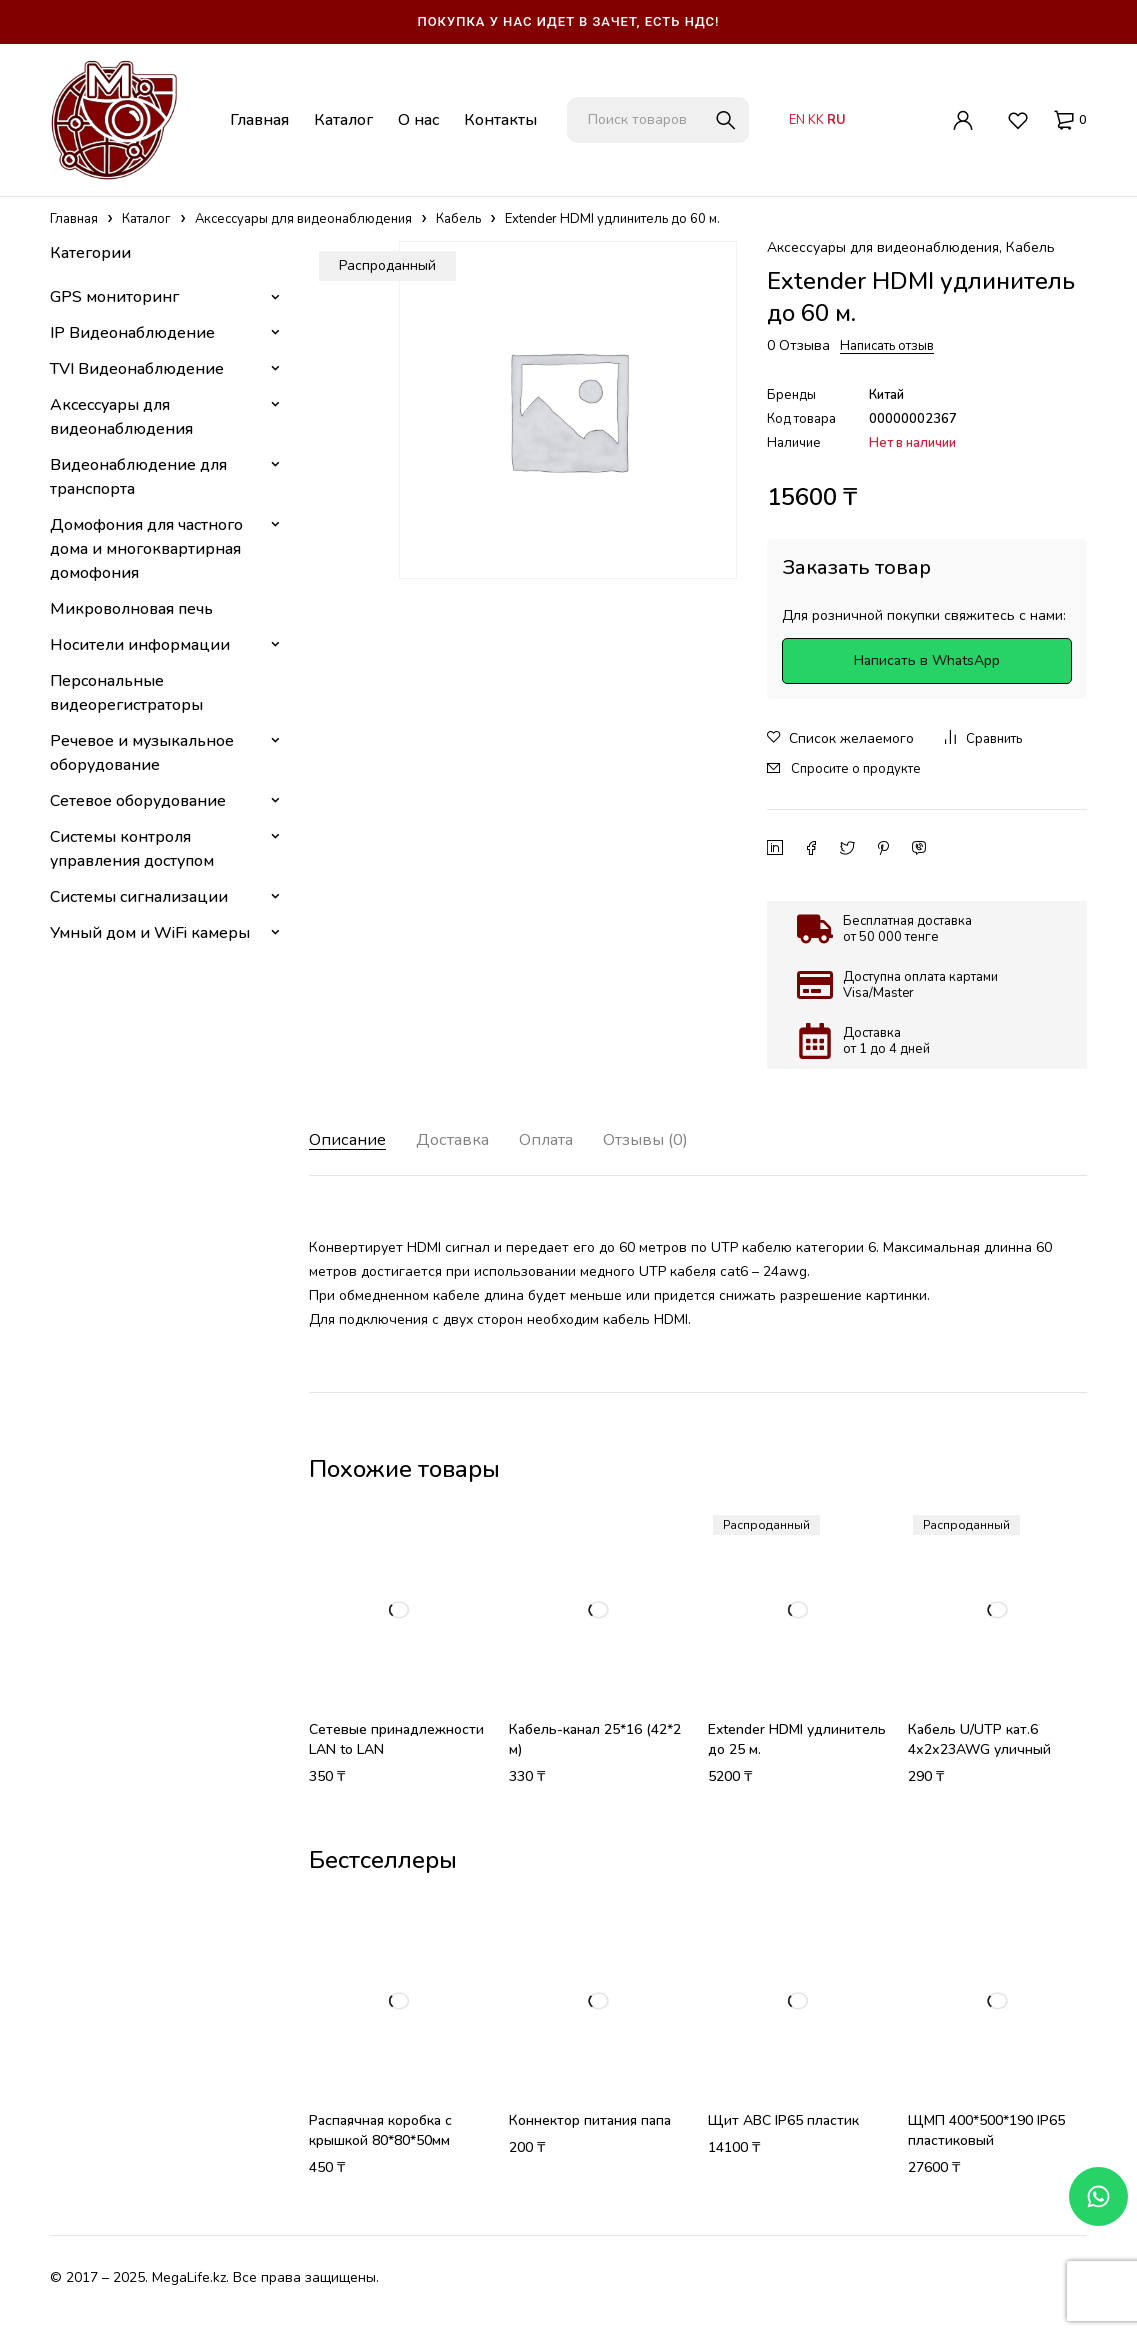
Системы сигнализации (139, 897)
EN (797, 120)
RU (836, 120)
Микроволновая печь (131, 609)
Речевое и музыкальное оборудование (142, 753)
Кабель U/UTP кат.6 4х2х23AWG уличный (979, 1739)
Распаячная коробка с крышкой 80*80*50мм (380, 2130)
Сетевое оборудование (138, 801)
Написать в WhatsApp (927, 660)
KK (816, 120)
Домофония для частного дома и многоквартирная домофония (146, 549)
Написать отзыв (887, 346)
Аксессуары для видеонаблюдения (303, 219)
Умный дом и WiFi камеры (150, 933)
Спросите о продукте (856, 769)
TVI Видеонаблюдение (137, 369)
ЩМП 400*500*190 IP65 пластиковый (986, 2130)
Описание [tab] (351, 1140)
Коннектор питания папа (590, 2120)
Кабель (458, 219)
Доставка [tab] (464, 1140)
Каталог (146, 219)
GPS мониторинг (114, 297)
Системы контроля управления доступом (132, 849)
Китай (886, 395)
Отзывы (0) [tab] (675, 1140)
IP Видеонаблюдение (132, 333)
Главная (74, 219)
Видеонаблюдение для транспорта (138, 477)
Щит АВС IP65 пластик (783, 2120)
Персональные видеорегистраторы (126, 693)
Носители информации (140, 645)
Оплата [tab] (566, 1140)
